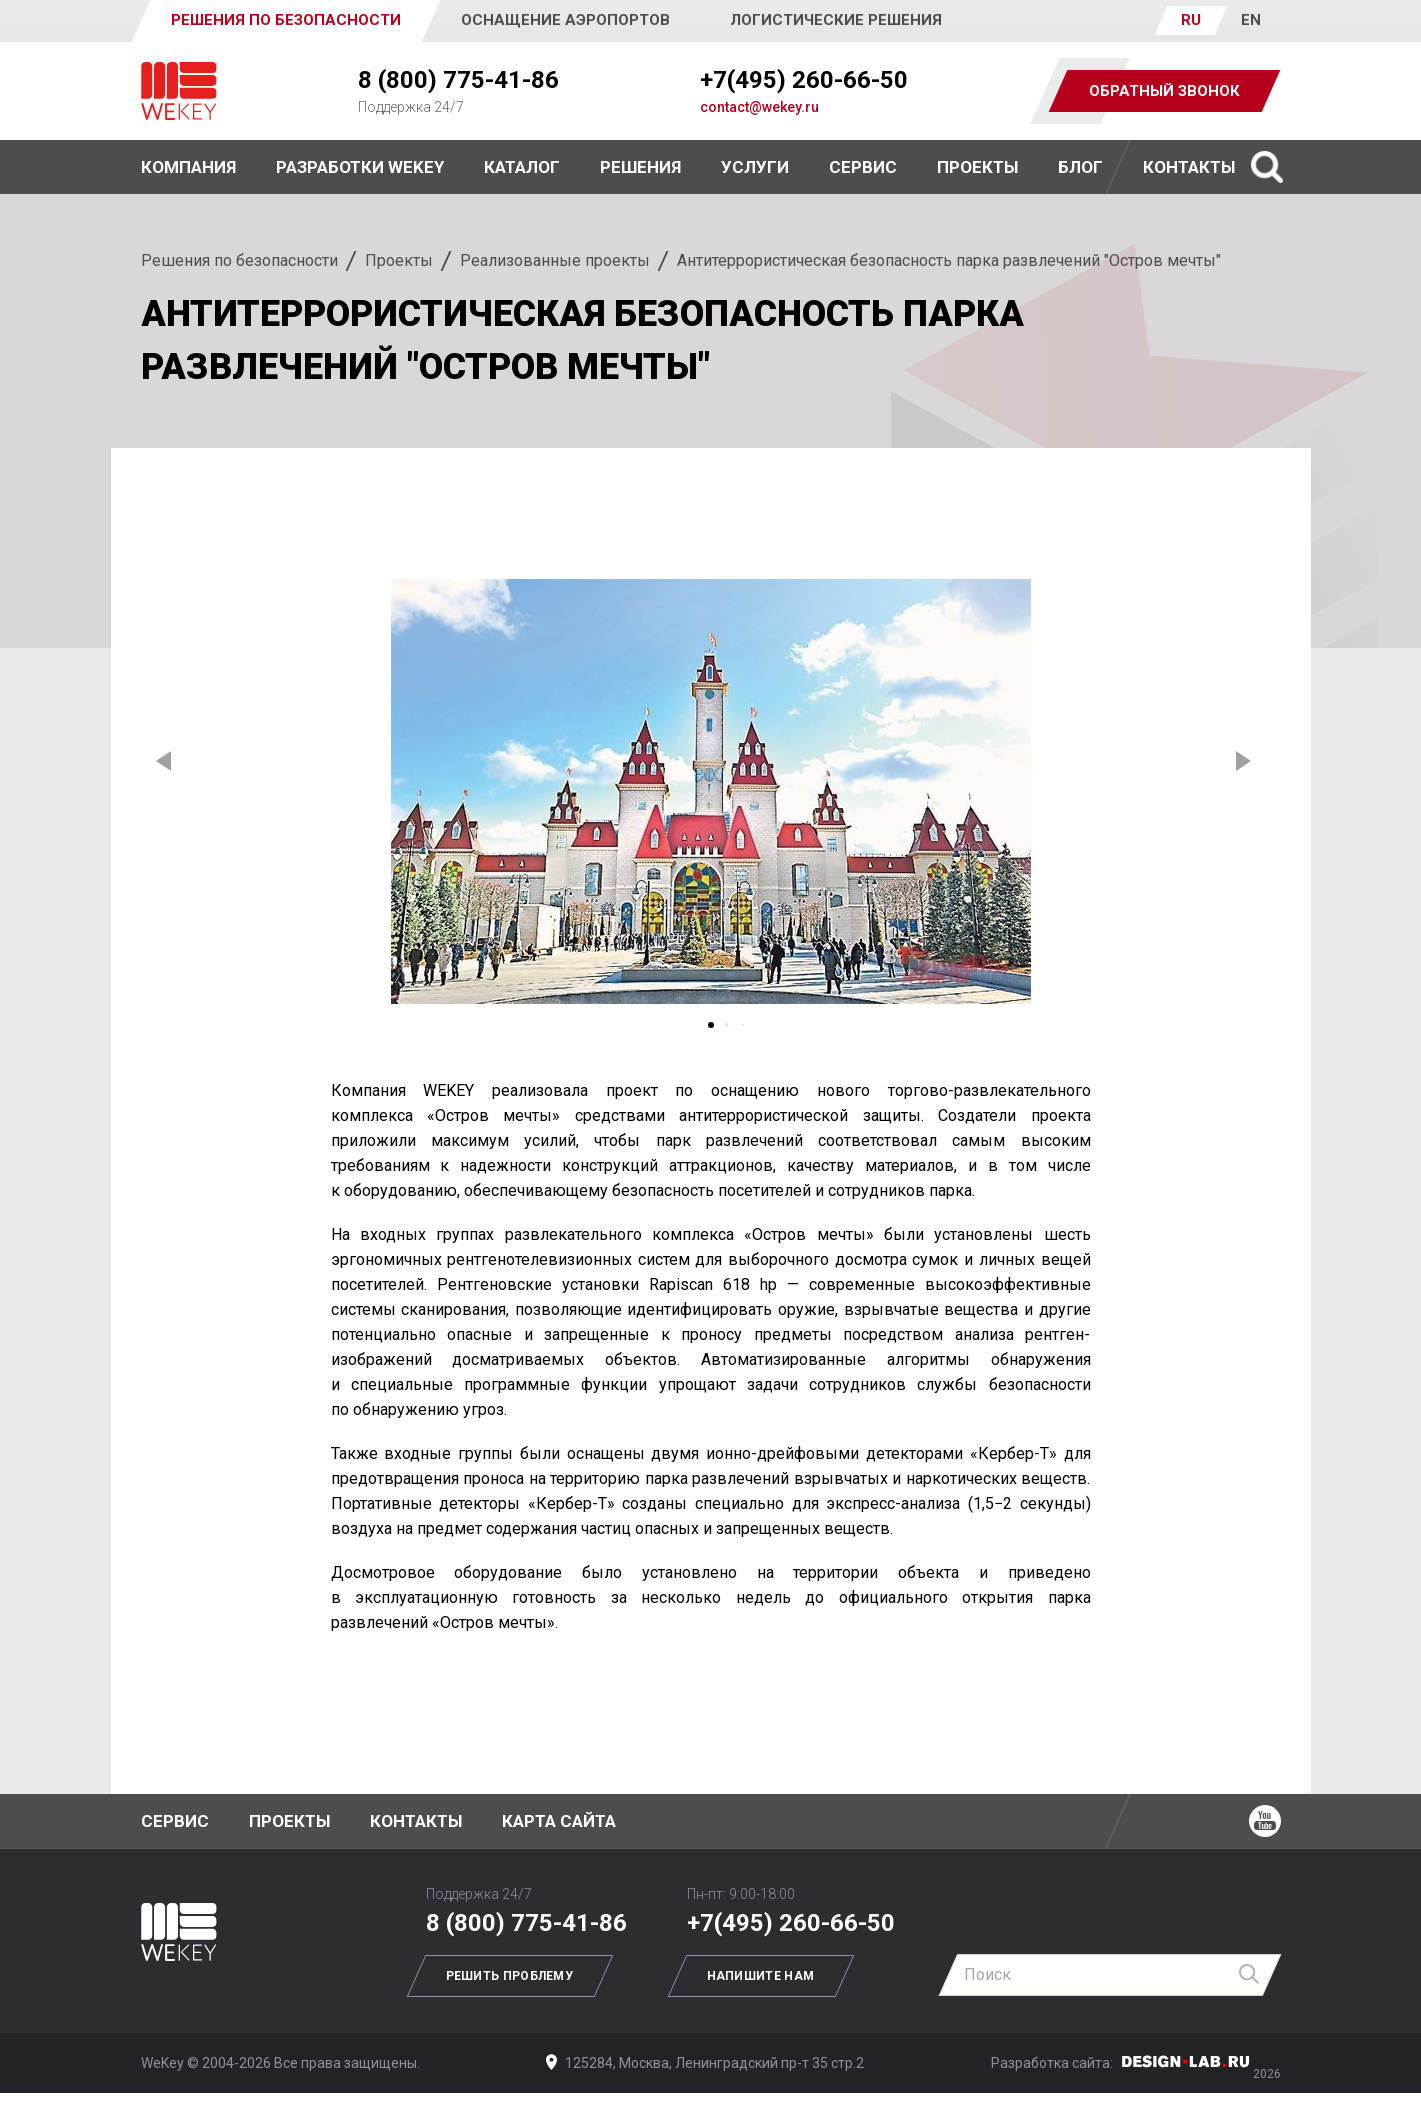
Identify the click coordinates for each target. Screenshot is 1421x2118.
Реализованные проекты (555, 260)
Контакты (1189, 167)
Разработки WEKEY (360, 167)
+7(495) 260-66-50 (804, 80)
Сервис (863, 167)
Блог (1080, 167)
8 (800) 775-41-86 (458, 80)
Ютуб (1265, 1821)
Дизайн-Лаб (1186, 2061)
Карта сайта (559, 1821)
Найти (1250, 1975)
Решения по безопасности (239, 260)
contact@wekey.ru (759, 107)
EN (1251, 20)
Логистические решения (836, 20)
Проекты (399, 260)
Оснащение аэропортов (565, 20)
